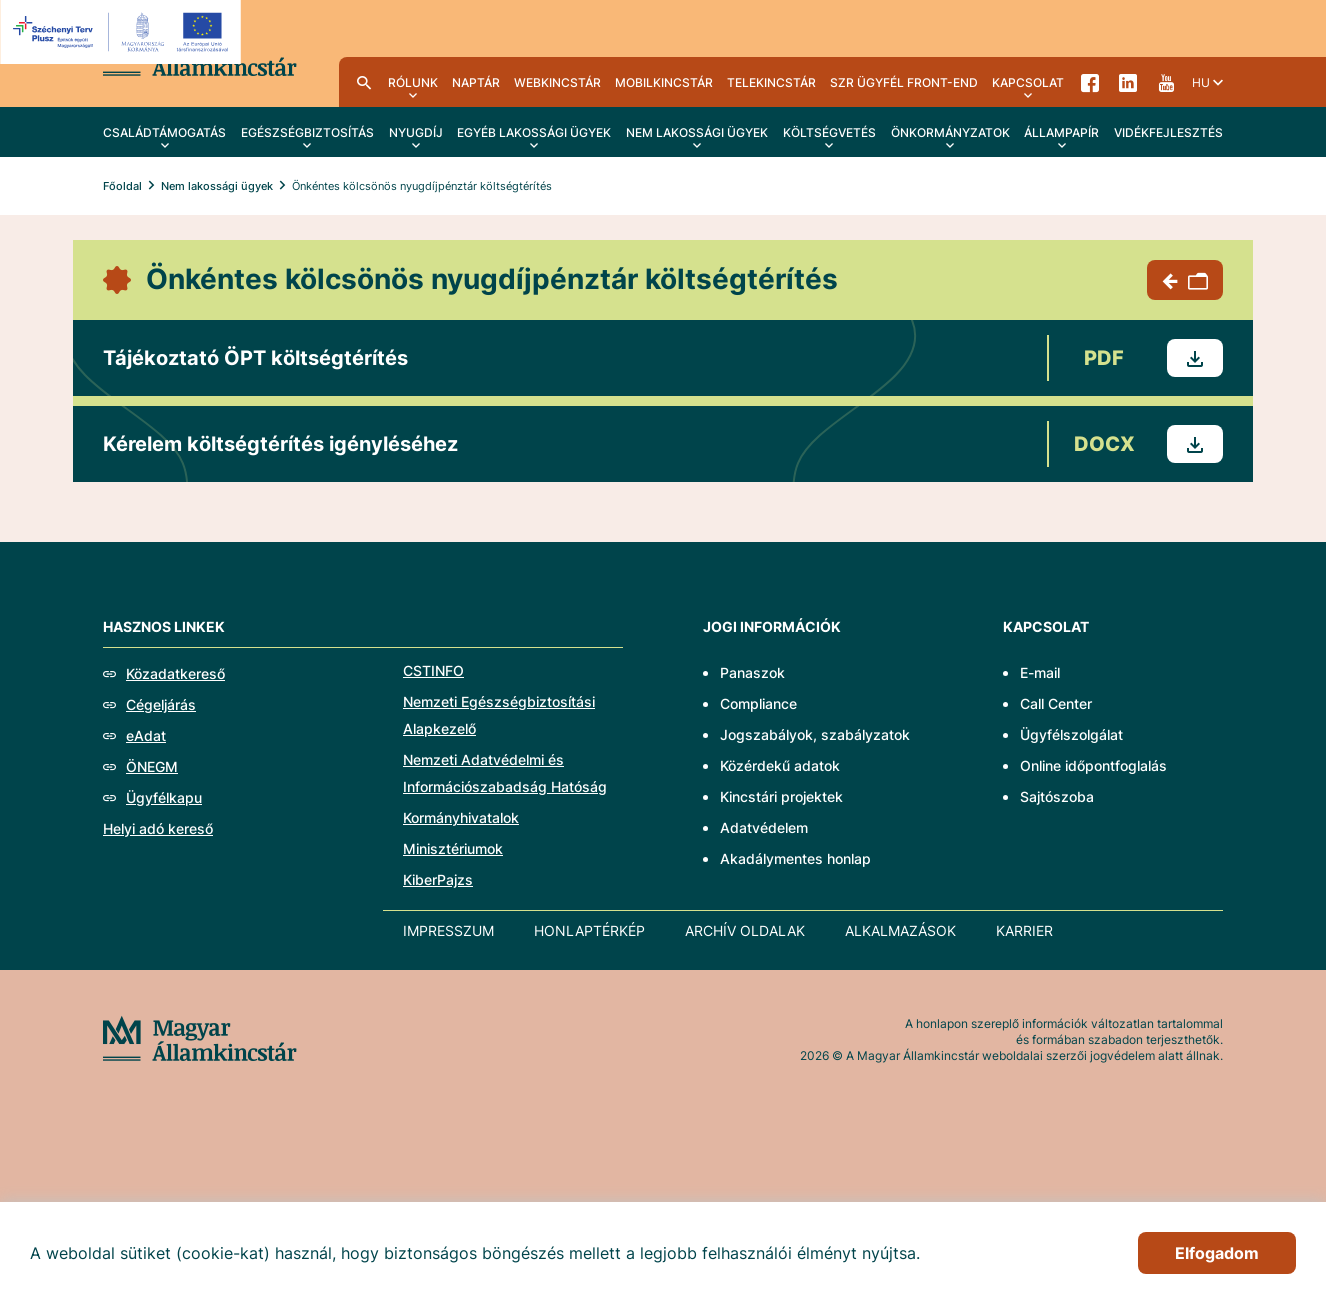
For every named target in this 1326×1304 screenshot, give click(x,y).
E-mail (1040, 672)
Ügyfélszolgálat (1071, 734)
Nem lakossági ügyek (217, 186)
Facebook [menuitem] (1090, 82)
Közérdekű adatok (780, 765)
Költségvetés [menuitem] (829, 132)
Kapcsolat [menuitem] (1028, 82)
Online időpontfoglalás (1093, 765)
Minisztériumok (453, 848)
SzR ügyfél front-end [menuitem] (904, 82)
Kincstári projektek (781, 796)
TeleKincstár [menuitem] (771, 82)
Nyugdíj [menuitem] (416, 132)
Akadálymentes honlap (795, 858)
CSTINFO (433, 670)
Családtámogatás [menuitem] (164, 132)
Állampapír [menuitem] (1061, 132)
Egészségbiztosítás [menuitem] (307, 132)
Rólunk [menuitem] (413, 82)
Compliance (758, 703)
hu (1201, 82)
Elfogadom (1217, 1253)
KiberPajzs (438, 879)
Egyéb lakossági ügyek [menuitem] (534, 132)
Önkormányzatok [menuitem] (950, 132)
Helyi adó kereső (158, 828)
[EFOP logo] (123, 32)
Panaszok (752, 672)
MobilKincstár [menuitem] (664, 82)
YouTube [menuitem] (1166, 82)
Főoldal (122, 186)
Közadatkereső (175, 673)
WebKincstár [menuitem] (557, 82)
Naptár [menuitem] (476, 82)
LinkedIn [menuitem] (1128, 82)
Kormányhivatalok (461, 817)
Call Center (1056, 703)
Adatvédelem (764, 827)
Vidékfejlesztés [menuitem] (1168, 132)
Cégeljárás (161, 704)
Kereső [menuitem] (364, 82)
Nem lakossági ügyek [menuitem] (697, 132)
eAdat (146, 735)
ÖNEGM (152, 766)
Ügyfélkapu (164, 797)
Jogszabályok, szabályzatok (815, 734)
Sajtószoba (1057, 796)
